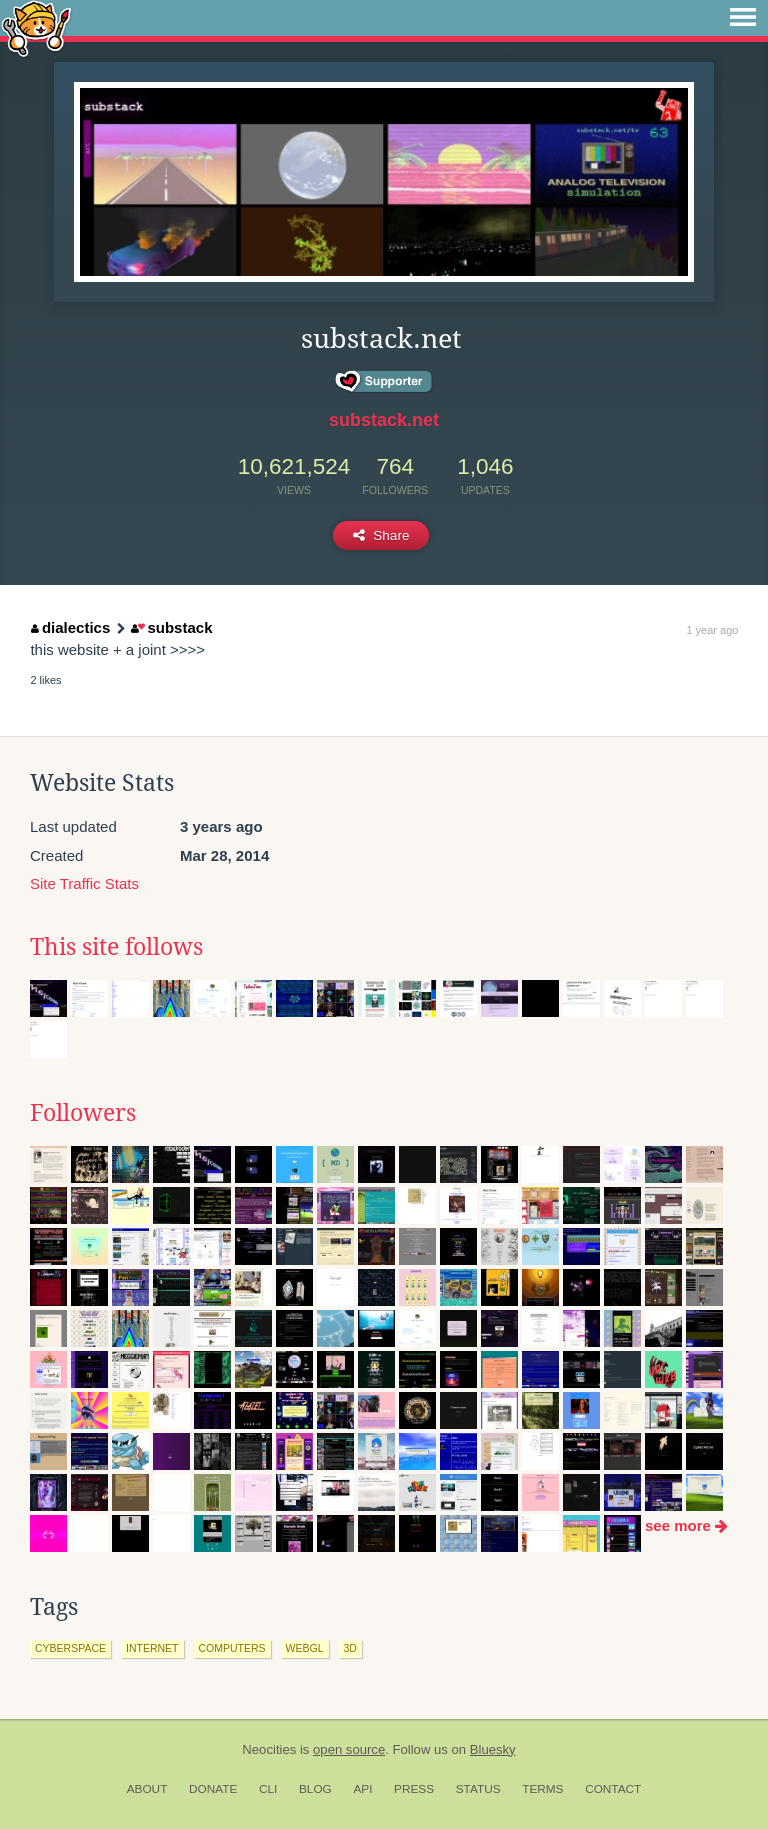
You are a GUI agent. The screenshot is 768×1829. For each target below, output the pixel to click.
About (147, 1789)
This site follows (116, 947)
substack (172, 627)
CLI (268, 1789)
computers (232, 1648)
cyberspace (70, 1648)
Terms (542, 1789)
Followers (83, 1113)
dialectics (70, 627)
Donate (213, 1789)
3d (350, 1648)
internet (152, 1648)
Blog (315, 1789)
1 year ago (712, 630)
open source (349, 1749)
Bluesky (493, 1749)
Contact (613, 1789)
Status (478, 1789)
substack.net (384, 420)
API (362, 1789)
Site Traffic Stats (84, 883)
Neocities (269, 1749)
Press (414, 1789)
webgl (305, 1648)
